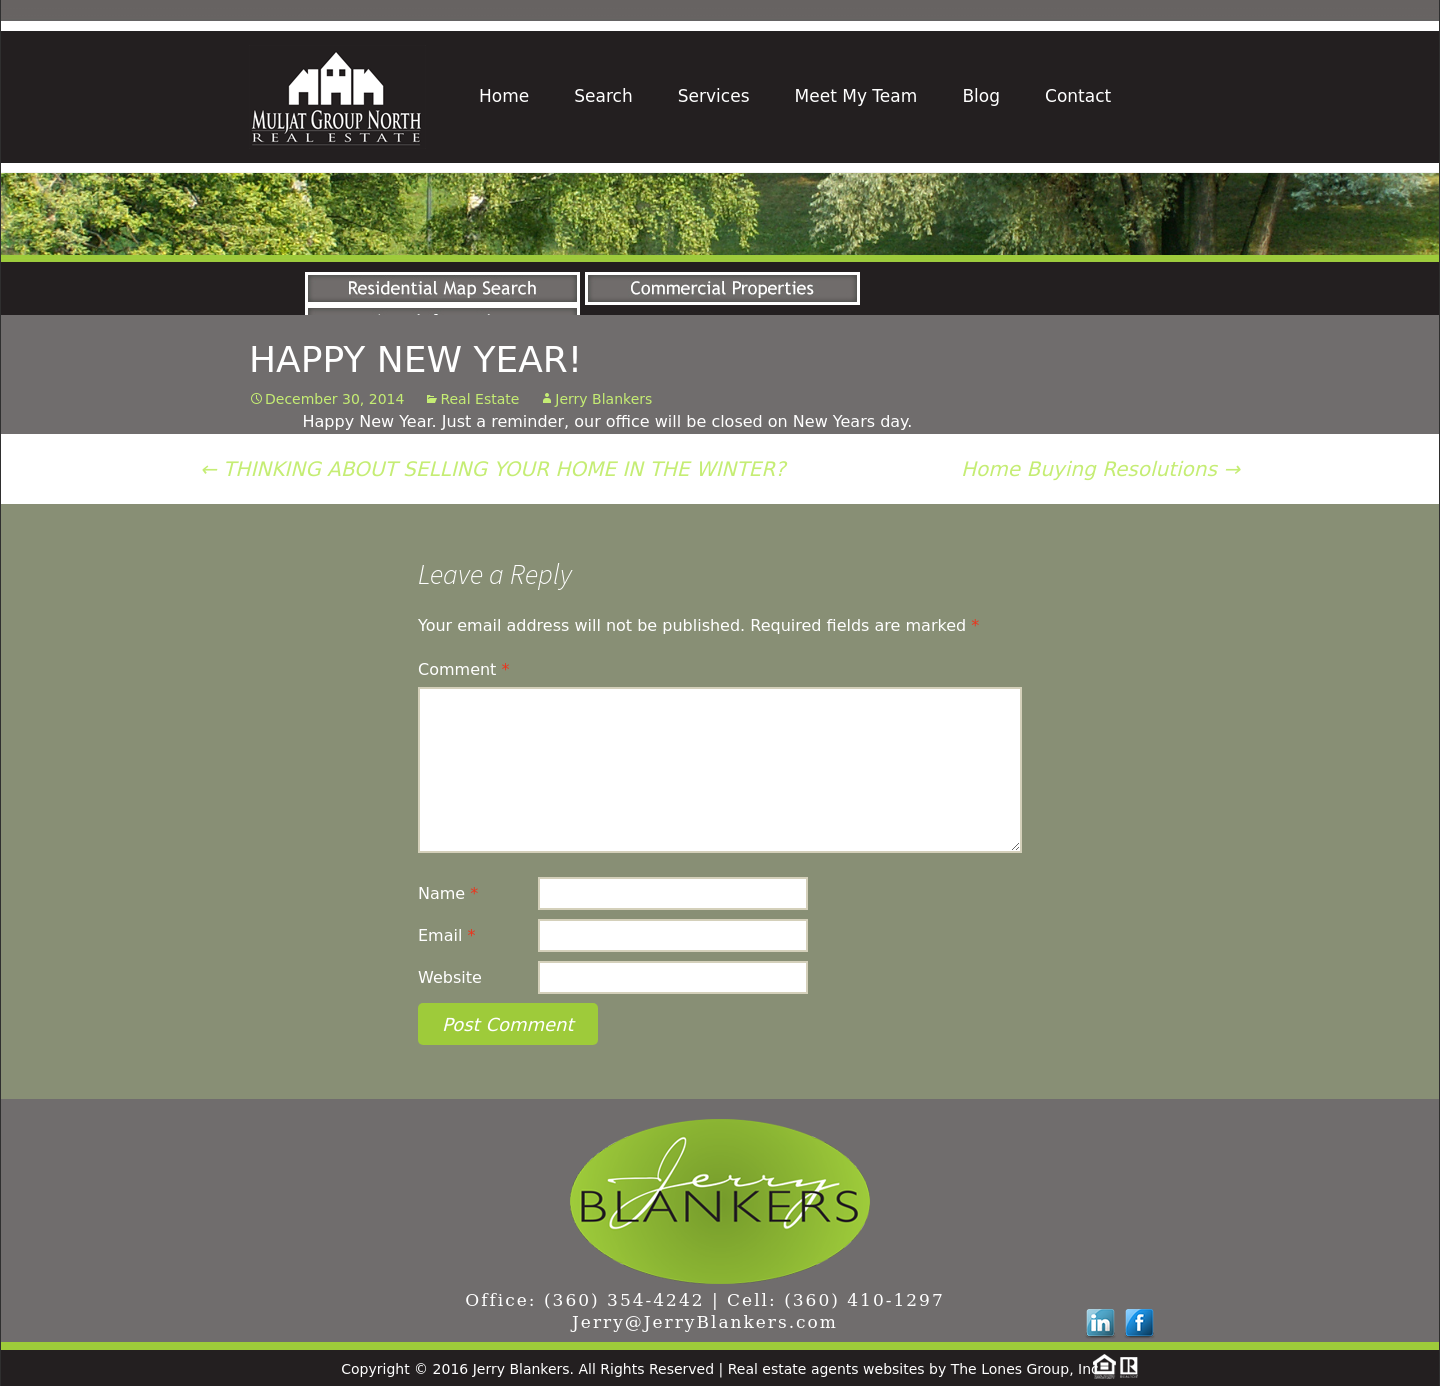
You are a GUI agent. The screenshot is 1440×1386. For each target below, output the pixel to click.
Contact (1078, 96)
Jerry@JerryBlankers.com (705, 1322)
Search (603, 96)
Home (504, 96)
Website (450, 977)
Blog (981, 96)
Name (448, 893)
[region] (720, 214)
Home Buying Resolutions (1100, 469)
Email (446, 935)
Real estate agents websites (826, 1369)
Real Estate (479, 399)
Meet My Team (856, 96)
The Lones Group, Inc (1025, 1369)
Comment (463, 669)
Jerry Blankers (603, 399)
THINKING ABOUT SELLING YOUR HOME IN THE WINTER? (493, 469)
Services (714, 96)
